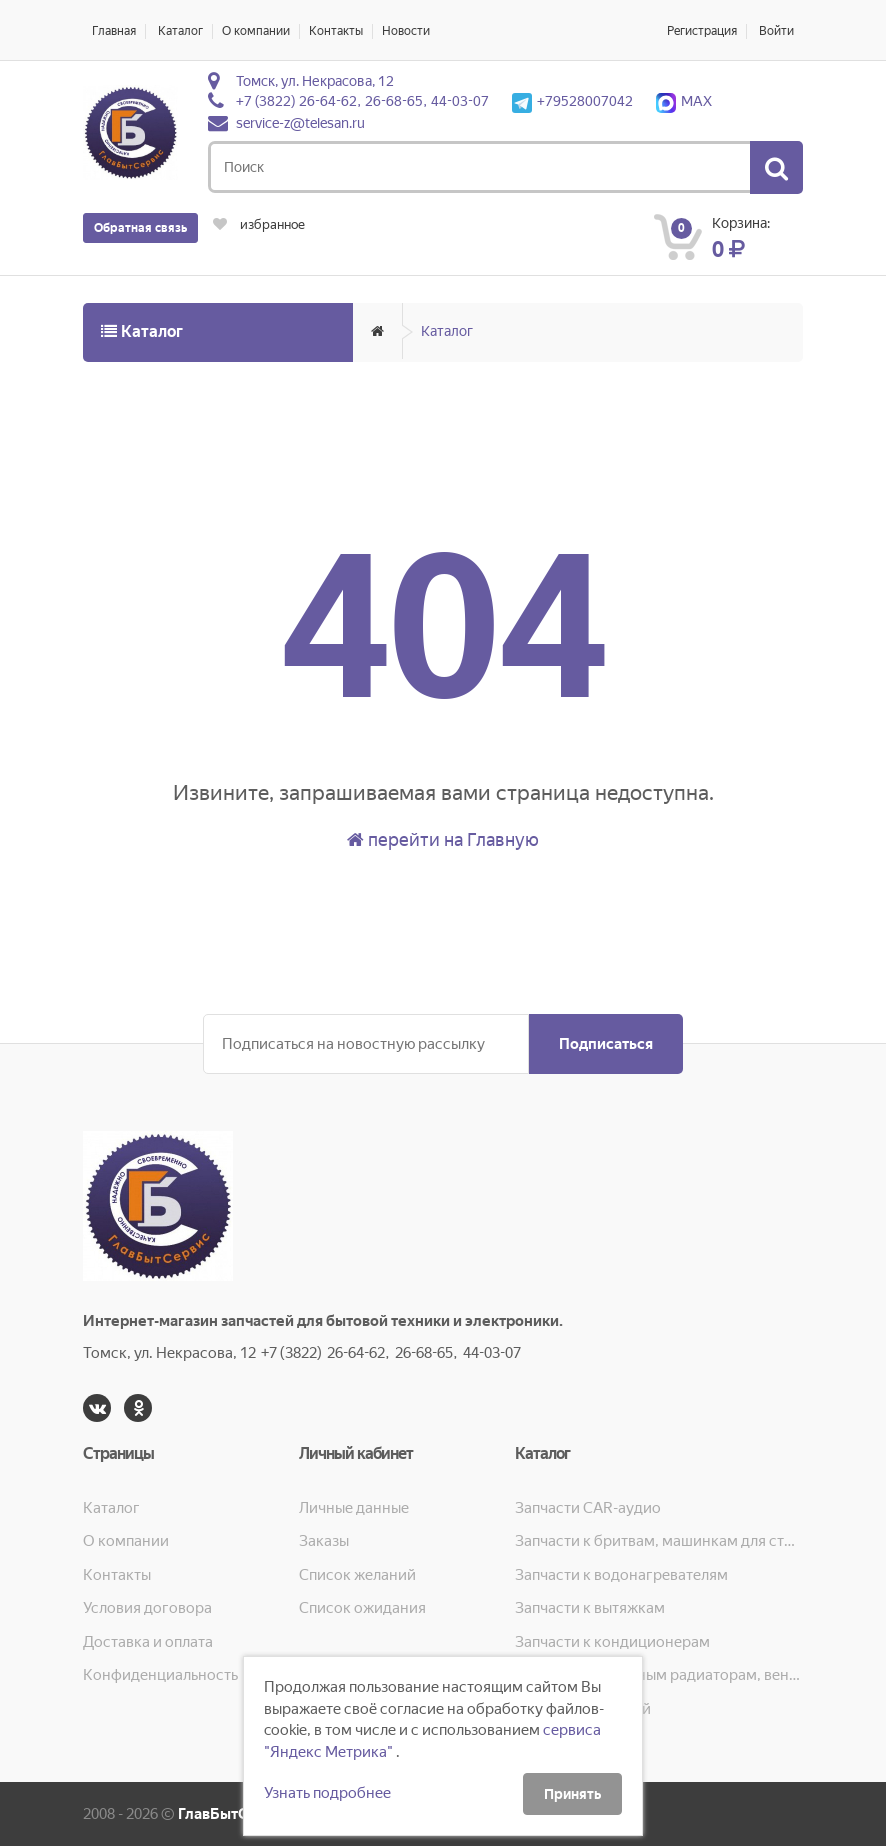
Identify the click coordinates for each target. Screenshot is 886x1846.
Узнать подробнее (327, 1793)
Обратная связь (140, 228)
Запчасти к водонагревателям (621, 1575)
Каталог (180, 31)
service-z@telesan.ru (300, 123)
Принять (572, 1794)
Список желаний (357, 1575)
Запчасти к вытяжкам (590, 1608)
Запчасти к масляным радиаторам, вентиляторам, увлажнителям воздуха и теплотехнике (659, 1675)
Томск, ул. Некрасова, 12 (315, 81)
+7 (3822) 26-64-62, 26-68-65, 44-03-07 (362, 101)
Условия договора (147, 1608)
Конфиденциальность (160, 1675)
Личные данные (354, 1508)
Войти (776, 31)
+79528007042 (572, 101)
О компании (256, 31)
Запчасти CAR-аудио (588, 1508)
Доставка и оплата (148, 1642)
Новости (406, 31)
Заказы (324, 1541)
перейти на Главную (443, 839)
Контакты (336, 31)
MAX (684, 101)
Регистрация (702, 31)
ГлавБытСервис (234, 1814)
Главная (114, 31)
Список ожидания (362, 1608)
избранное (259, 224)
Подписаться (606, 1044)
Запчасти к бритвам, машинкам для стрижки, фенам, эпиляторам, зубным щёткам (659, 1541)
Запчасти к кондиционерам (612, 1642)
